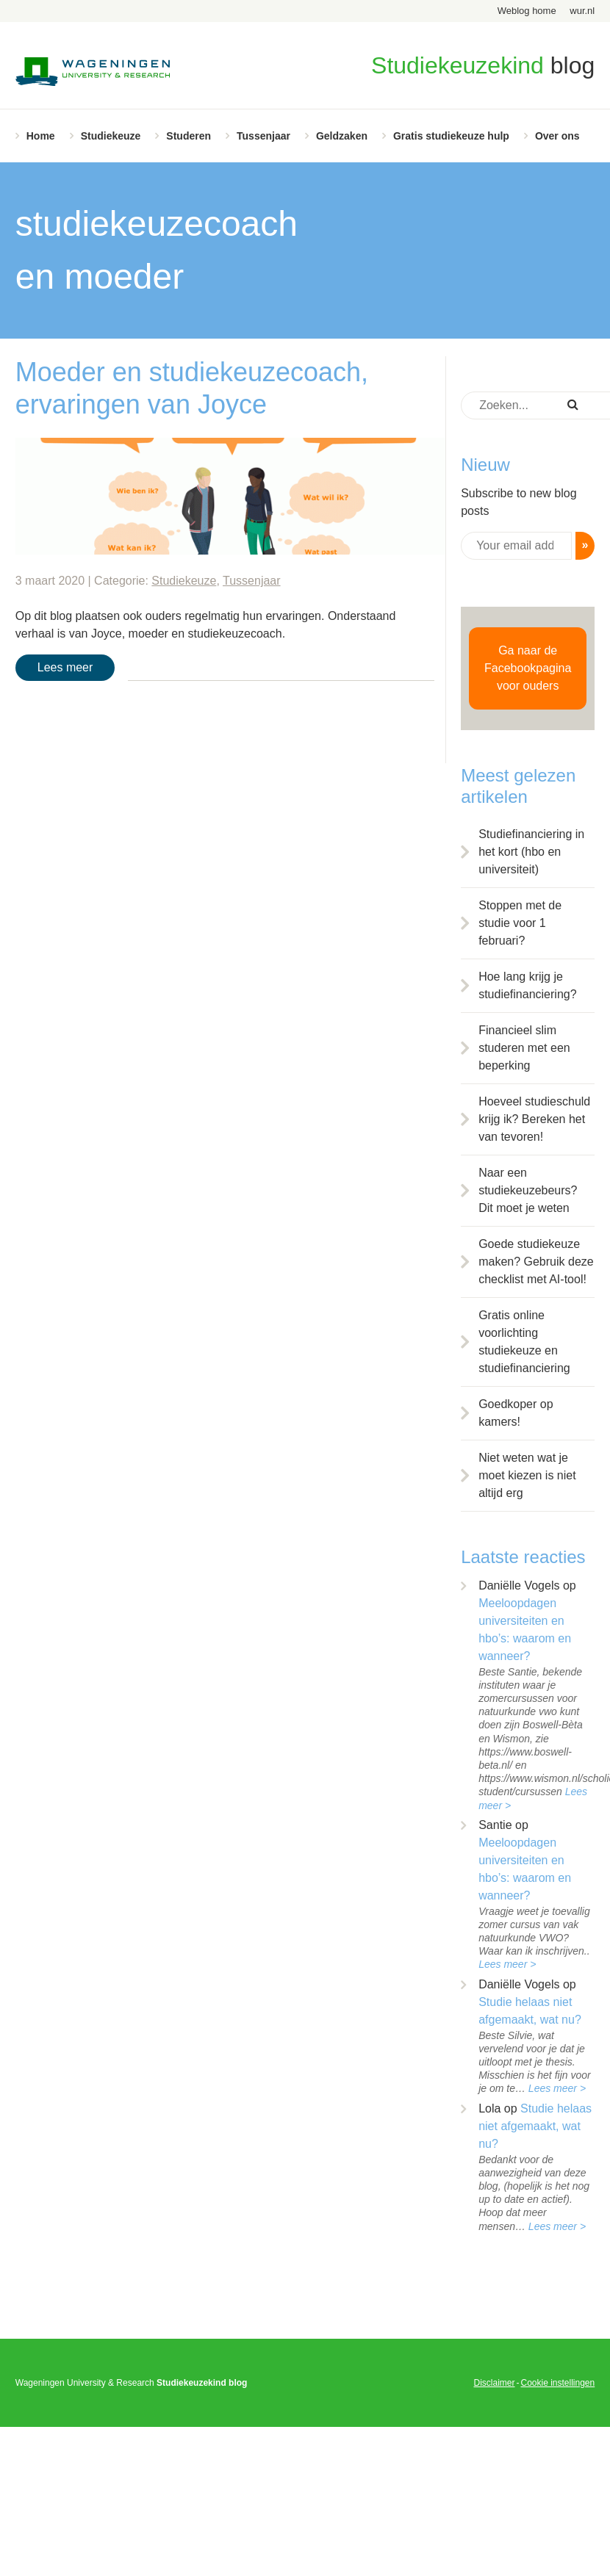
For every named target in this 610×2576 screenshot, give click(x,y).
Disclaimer (493, 2383)
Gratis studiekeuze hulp (451, 136)
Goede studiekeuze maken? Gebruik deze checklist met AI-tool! (536, 1261)
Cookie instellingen (557, 2383)
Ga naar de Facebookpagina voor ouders (527, 668)
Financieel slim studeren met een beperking (524, 1048)
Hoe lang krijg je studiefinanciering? (527, 985)
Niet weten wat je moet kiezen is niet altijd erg (527, 1475)
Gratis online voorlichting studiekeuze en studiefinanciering (524, 1341)
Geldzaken (341, 136)
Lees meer (65, 667)
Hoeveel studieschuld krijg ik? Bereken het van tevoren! (534, 1119)
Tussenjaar (263, 136)
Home (40, 136)
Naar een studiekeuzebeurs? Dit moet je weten (527, 1190)
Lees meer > (507, 1964)
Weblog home (527, 10)
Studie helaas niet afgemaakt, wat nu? (535, 2126)
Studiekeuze (111, 136)
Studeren (188, 136)
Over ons (557, 136)
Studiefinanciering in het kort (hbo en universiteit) (531, 852)
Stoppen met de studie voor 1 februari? (519, 923)
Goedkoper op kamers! (515, 1413)
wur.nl (582, 10)
